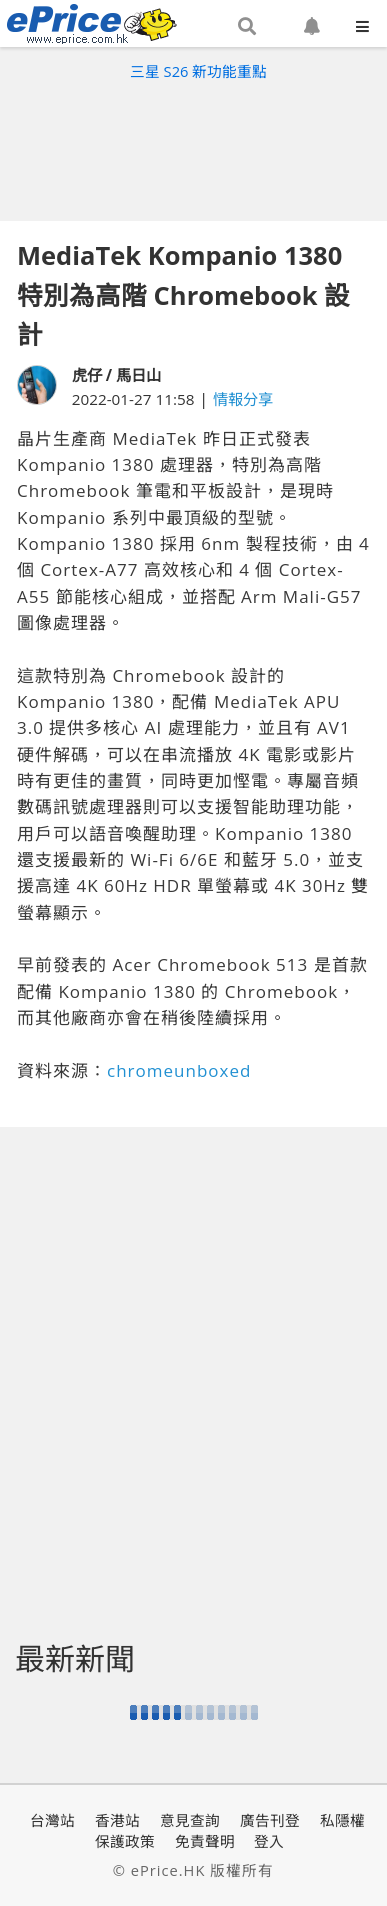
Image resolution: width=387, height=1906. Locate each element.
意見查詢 (190, 1820)
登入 (269, 1841)
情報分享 (243, 399)
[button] (247, 27)
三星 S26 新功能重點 (198, 71)
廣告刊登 (270, 1820)
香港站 (117, 1820)
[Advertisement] (194, 146)
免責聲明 (205, 1841)
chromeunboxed (179, 1070)
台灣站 (52, 1820)
